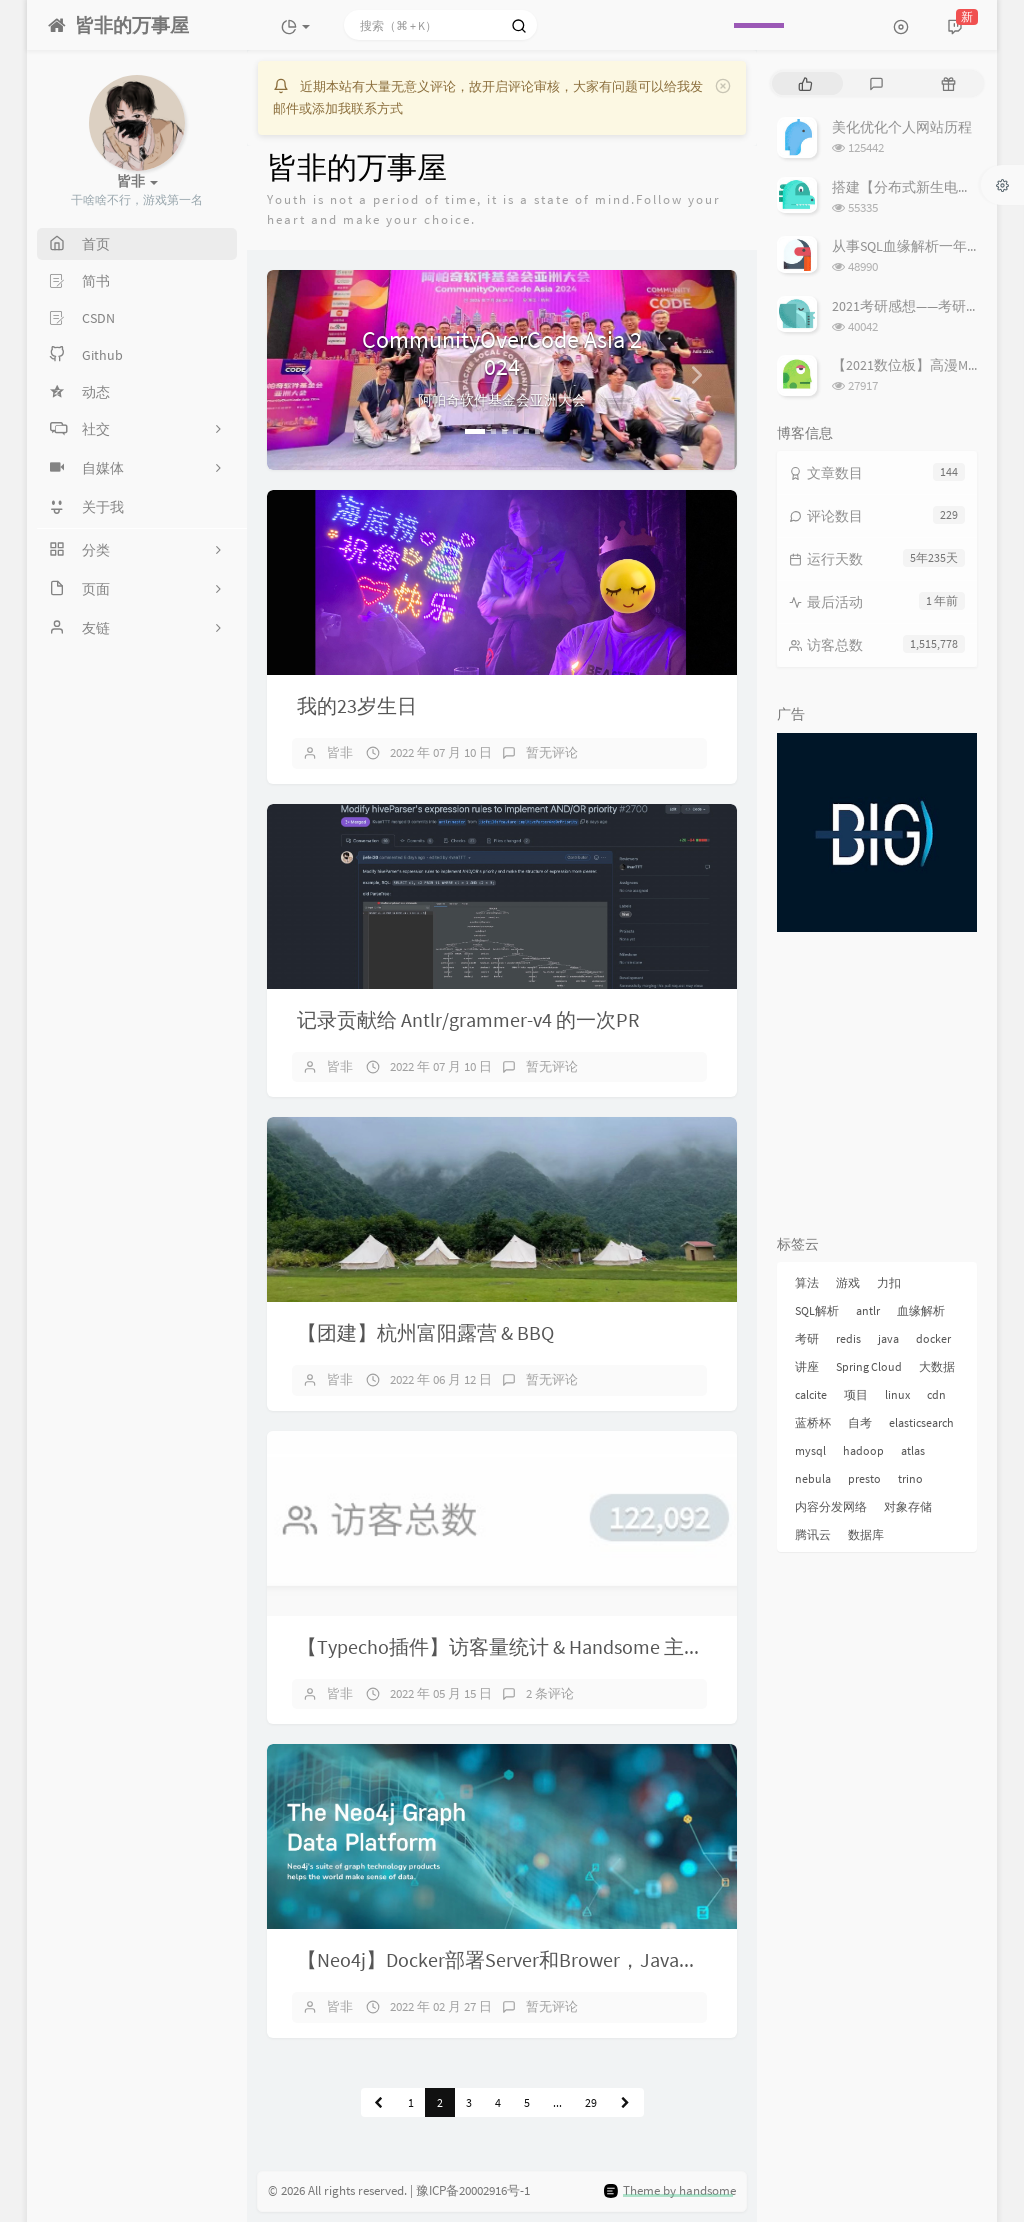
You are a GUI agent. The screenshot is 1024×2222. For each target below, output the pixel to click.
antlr (868, 1310)
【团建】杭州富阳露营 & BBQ (425, 1332)
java (888, 1338)
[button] (302, 370)
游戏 (848, 1282)
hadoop (863, 1450)
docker (933, 1338)
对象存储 (908, 1506)
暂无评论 (552, 752)
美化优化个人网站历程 (902, 127)
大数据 (937, 1366)
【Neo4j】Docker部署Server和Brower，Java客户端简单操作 (558, 1959)
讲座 (807, 1366)
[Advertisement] (877, 1087)
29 (591, 2102)
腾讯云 (813, 1534)
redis (848, 1338)
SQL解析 (817, 1310)
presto (864, 1478)
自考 (860, 1422)
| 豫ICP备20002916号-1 (470, 2190)
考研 (807, 1338)
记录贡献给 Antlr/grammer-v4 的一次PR (468, 1019)
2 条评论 (550, 1693)
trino (910, 1478)
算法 (807, 1282)
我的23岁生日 (357, 705)
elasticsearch (921, 1422)
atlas (913, 1450)
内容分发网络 (831, 1506)
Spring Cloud (869, 1366)
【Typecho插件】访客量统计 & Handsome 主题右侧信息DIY (554, 1646)
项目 (856, 1394)
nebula (813, 1478)
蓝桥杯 (813, 1422)
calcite (811, 1394)
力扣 (889, 1282)
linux (897, 1394)
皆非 (340, 752)
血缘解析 (921, 1310)
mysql (810, 1450)
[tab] (805, 83)
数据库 (866, 1534)
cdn (936, 1394)
